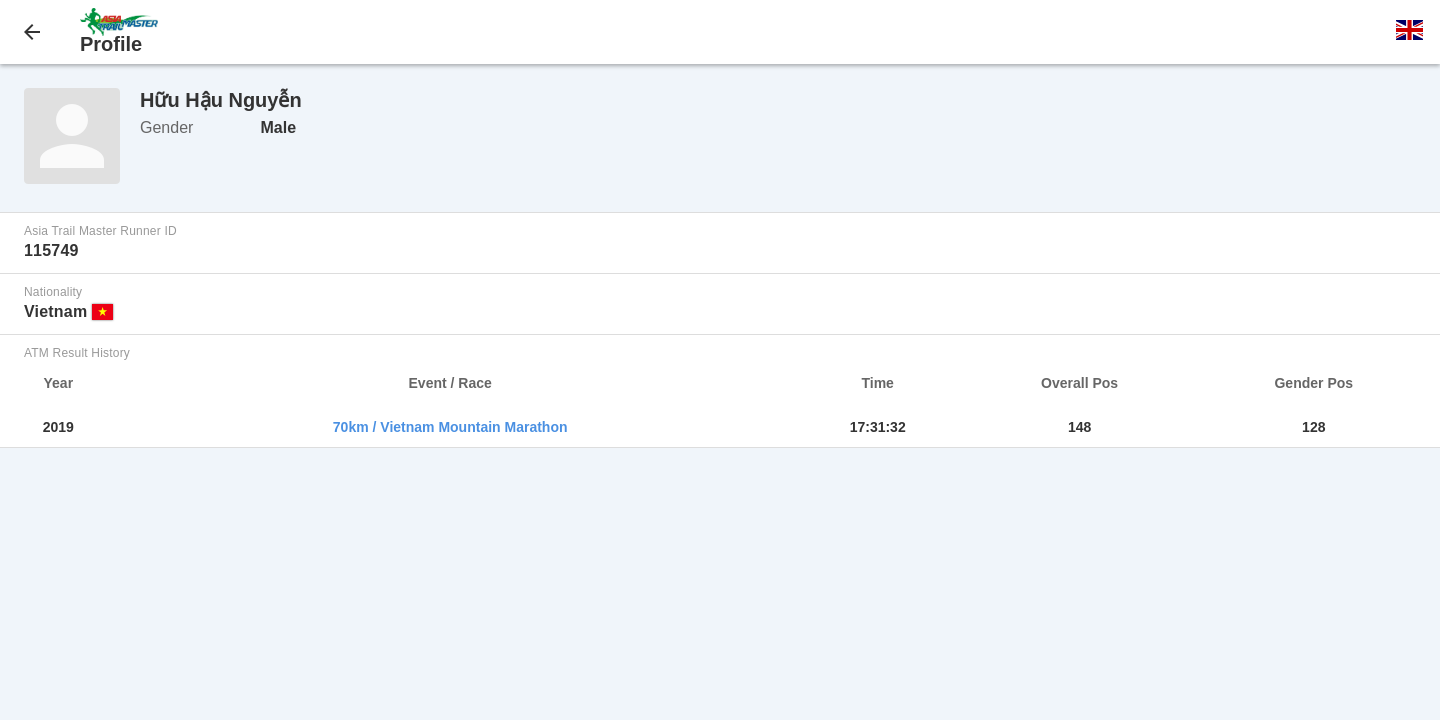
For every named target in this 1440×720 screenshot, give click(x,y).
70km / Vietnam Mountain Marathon (450, 427)
